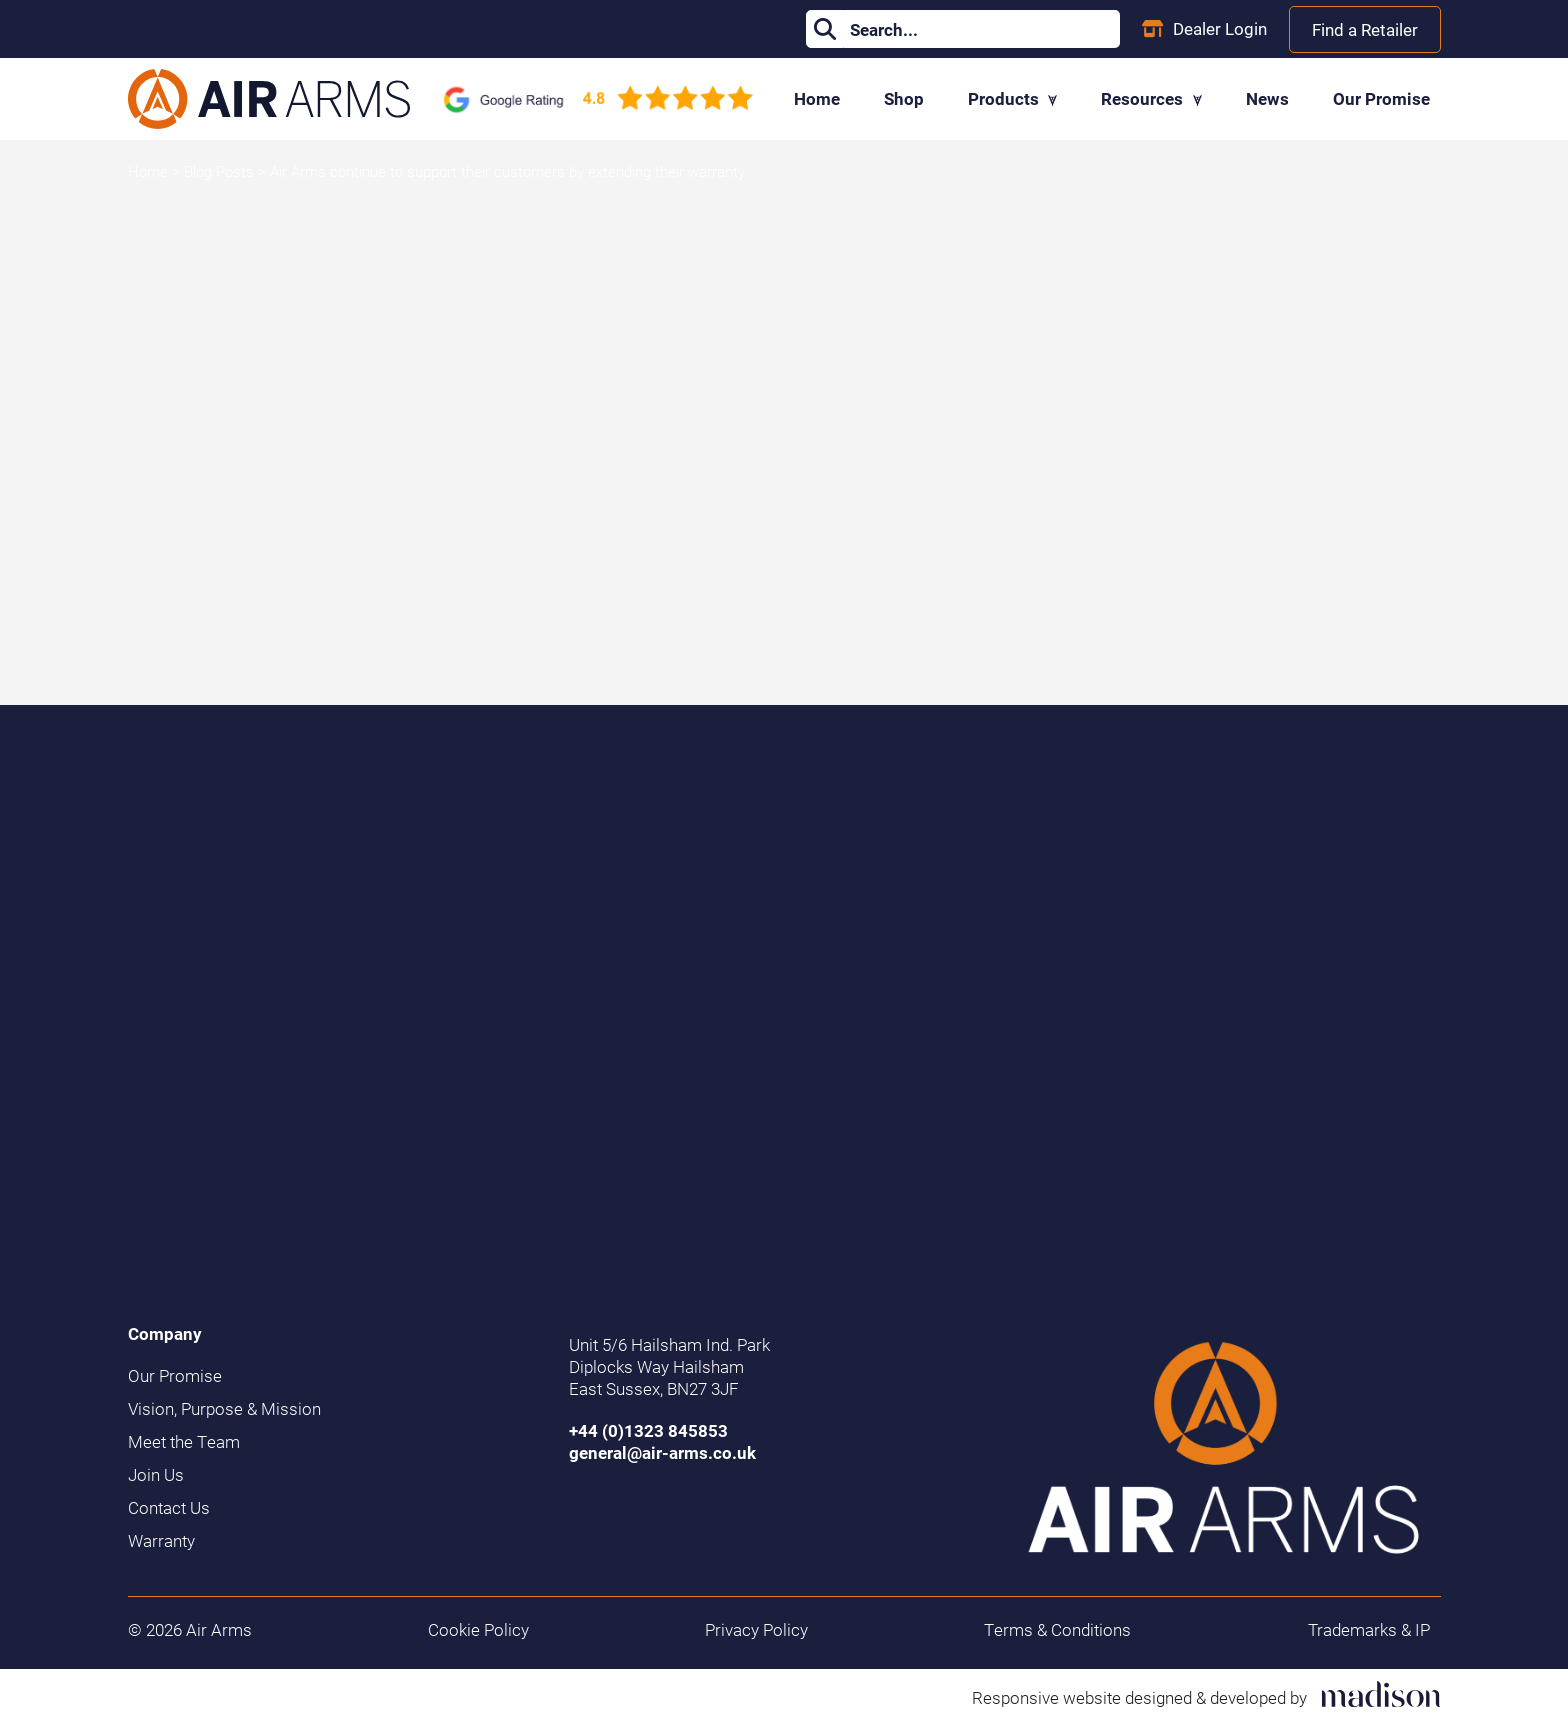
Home (817, 98)
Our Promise (1381, 98)
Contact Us (169, 1508)
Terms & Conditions (1057, 1630)
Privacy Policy (756, 1630)
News (1267, 98)
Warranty (161, 1541)
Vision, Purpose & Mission (224, 1409)
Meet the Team (184, 1442)
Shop (904, 98)
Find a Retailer (1365, 29)
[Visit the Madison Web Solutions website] (1206, 1694)
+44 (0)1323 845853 (648, 1430)
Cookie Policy (478, 1630)
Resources (1151, 98)
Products (1013, 98)
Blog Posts (221, 171)
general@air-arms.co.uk (662, 1452)
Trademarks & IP (1369, 1630)
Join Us (156, 1475)
